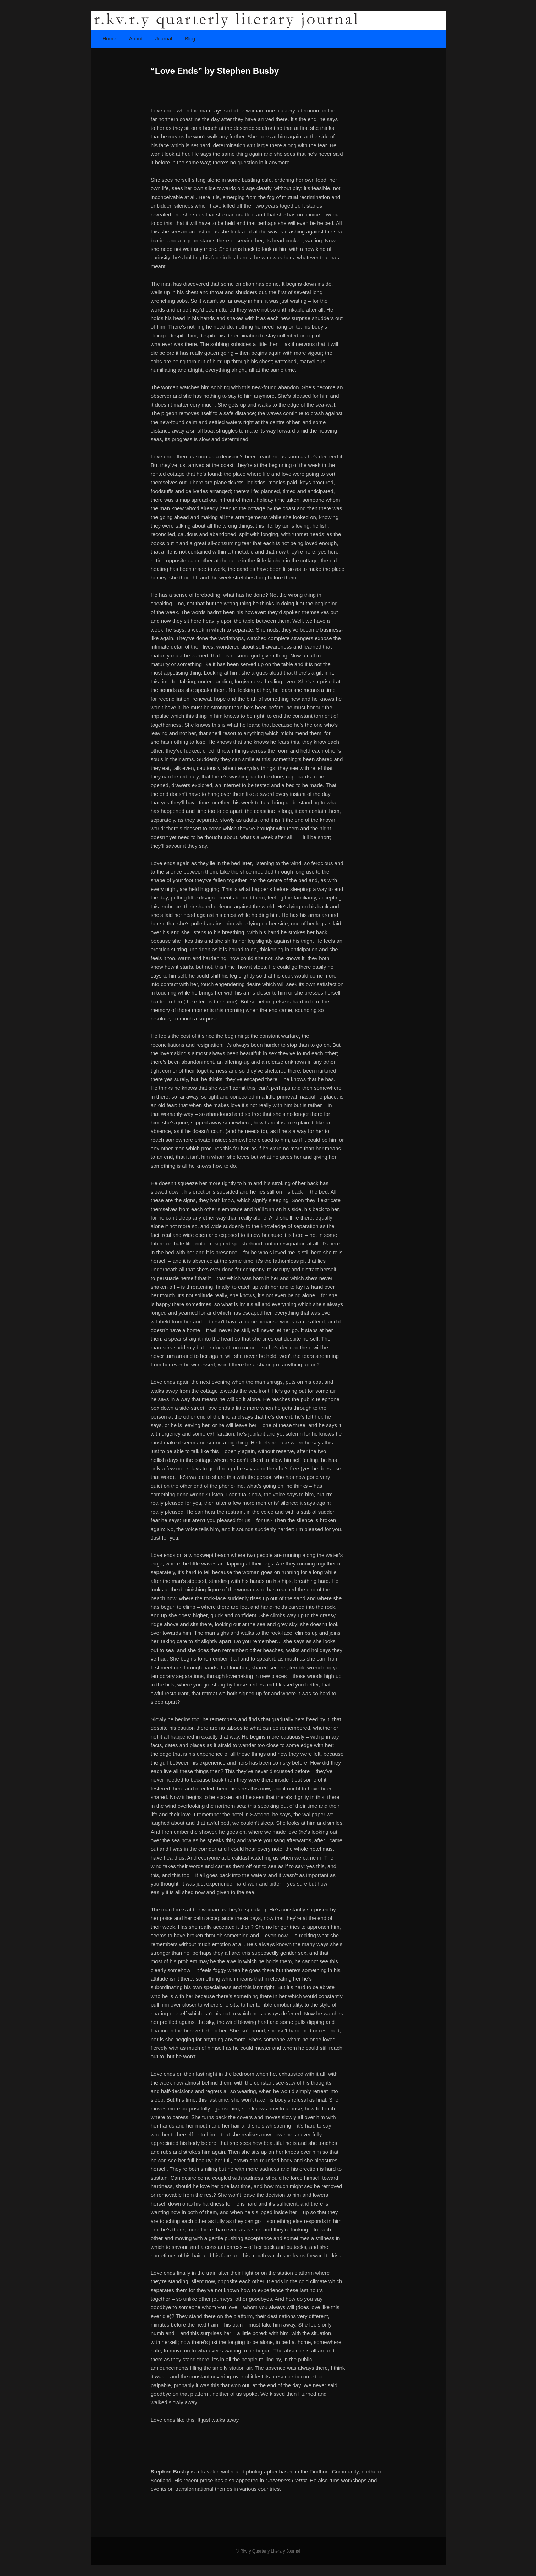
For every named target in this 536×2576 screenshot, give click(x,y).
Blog (190, 39)
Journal (163, 39)
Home (109, 39)
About (135, 39)
